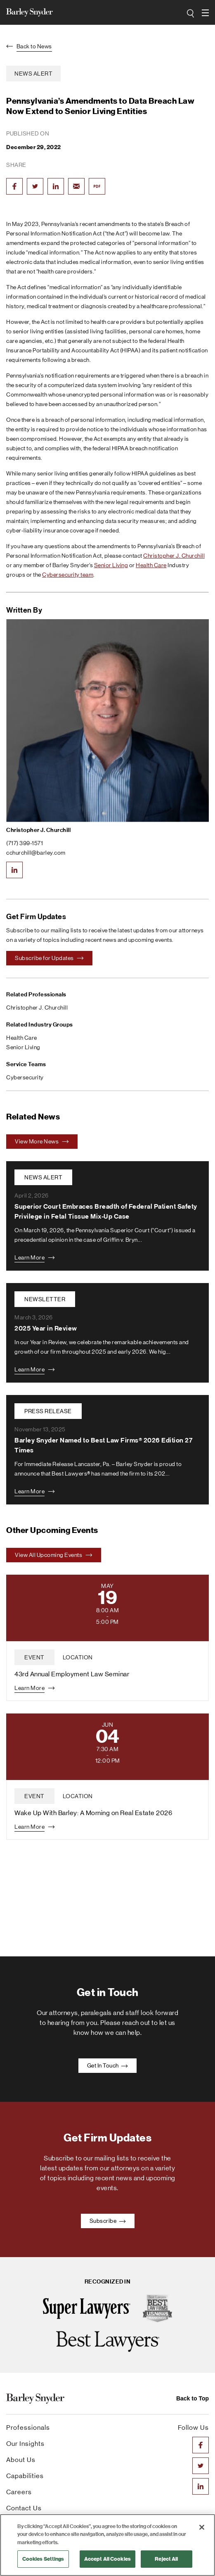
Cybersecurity (25, 1077)
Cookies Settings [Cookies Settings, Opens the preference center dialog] (43, 2559)
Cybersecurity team (67, 574)
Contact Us (24, 2508)
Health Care (151, 565)
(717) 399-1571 (24, 843)
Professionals (28, 2427)
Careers (19, 2492)
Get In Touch (107, 2065)
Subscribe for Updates (49, 958)
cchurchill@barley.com (36, 852)
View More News (42, 1141)
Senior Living (111, 565)
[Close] (202, 2527)
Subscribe (108, 2220)
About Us (20, 2460)
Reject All (166, 2559)
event (34, 1657)
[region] (107, 2545)
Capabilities (25, 2476)
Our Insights (25, 2444)
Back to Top (192, 2398)
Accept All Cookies (107, 2559)
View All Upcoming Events (53, 1555)
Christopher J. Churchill (174, 555)
